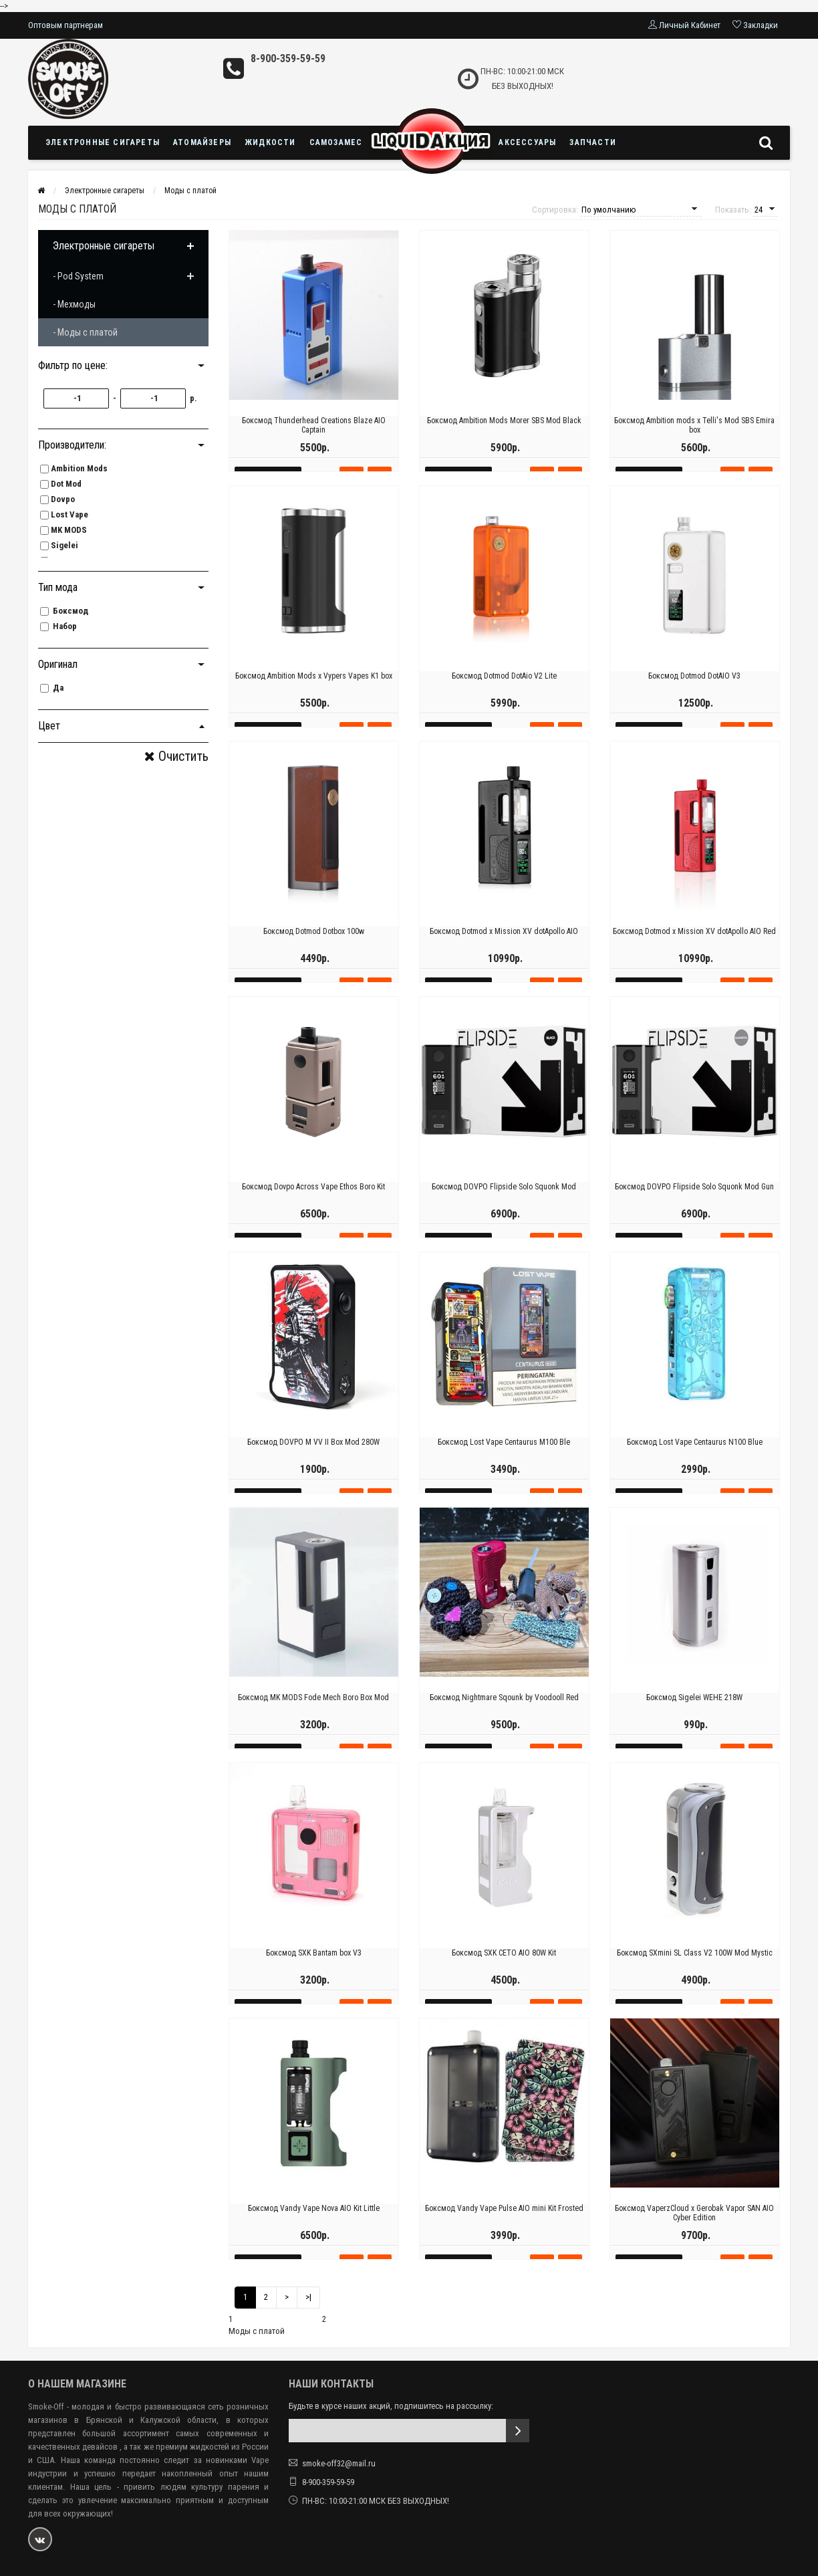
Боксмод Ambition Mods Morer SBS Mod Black (504, 435)
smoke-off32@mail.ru (339, 2463)
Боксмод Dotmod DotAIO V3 (694, 690)
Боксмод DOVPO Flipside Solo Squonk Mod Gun (694, 1201)
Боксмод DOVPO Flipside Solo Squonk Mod (504, 1201)
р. (193, 398)
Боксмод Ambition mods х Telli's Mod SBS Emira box (694, 440)
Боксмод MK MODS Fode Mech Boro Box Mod (313, 1712)
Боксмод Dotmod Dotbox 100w (313, 946)
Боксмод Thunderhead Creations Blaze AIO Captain (314, 440)
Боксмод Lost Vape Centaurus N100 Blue (695, 1456)
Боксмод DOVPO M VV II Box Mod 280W (313, 1456)
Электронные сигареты (102, 142)
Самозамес (336, 142)
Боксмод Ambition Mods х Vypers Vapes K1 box (313, 690)
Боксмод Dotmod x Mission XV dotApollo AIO (504, 946)
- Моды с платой (85, 332)
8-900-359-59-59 (288, 58)
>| (308, 2297)
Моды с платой (190, 190)
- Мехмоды (74, 304)
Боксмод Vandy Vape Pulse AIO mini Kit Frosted (504, 2223)
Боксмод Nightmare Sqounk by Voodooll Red (504, 1712)
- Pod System (78, 276)
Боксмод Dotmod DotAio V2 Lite (504, 690)
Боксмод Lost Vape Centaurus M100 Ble (504, 1456)
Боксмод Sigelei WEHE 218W (694, 1712)
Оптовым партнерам (65, 25)
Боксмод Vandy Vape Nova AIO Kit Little (314, 2223)
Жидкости (270, 142)
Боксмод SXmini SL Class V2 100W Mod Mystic (695, 1967)
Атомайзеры (202, 142)
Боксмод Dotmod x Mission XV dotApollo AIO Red (694, 946)
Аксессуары (527, 142)
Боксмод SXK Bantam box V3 (314, 1967)
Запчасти (592, 142)
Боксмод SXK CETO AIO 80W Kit (504, 1967)
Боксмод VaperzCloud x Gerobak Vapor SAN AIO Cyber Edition (694, 2227)
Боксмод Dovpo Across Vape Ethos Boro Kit (313, 1201)
